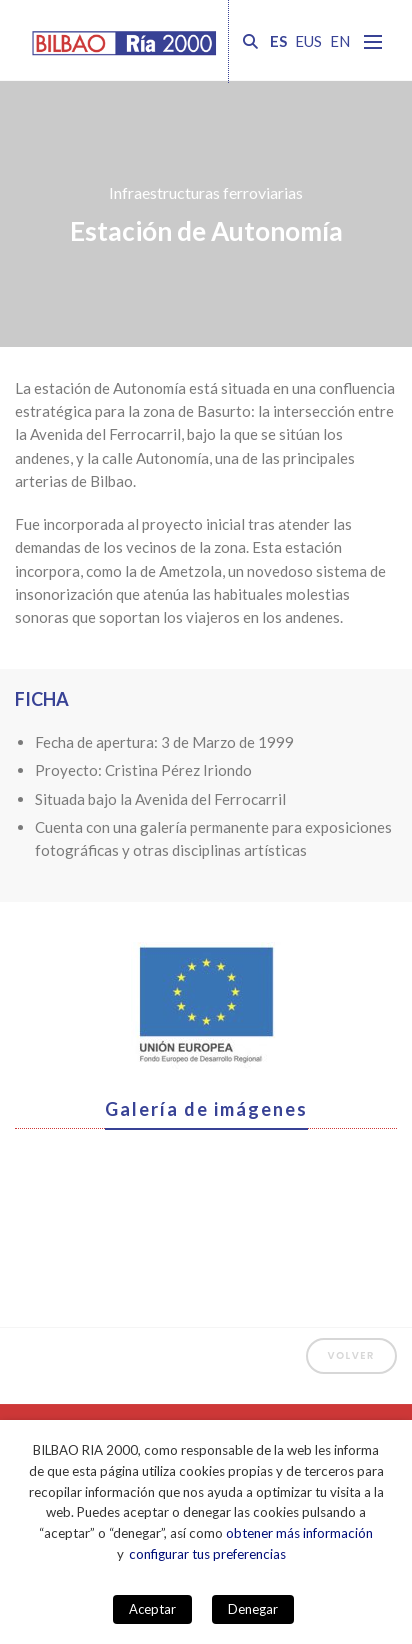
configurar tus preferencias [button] (207, 1554)
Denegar (253, 1609)
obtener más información (299, 1533)
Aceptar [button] (152, 1609)
